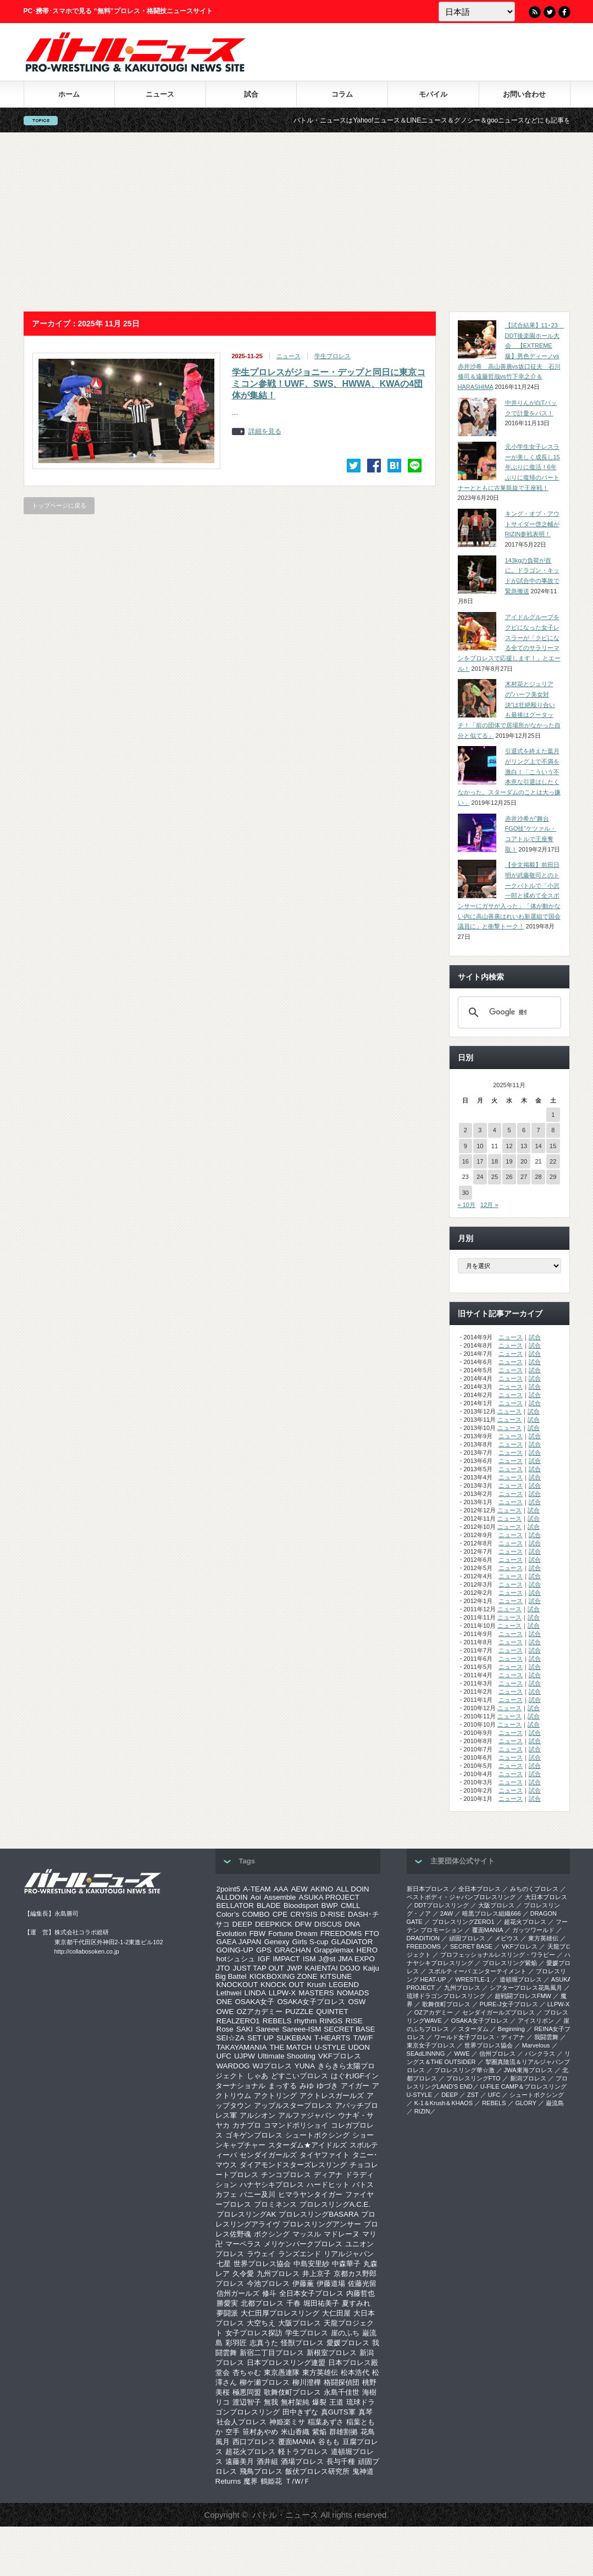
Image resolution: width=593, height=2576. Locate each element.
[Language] (477, 11)
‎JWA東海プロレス (528, 2070)
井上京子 (316, 2273)
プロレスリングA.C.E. (335, 2204)
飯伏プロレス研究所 (317, 2471)
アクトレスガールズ (332, 2095)
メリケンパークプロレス (303, 2244)
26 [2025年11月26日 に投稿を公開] (509, 1176)
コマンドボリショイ (296, 2125)
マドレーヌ (341, 2234)
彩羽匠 (236, 2343)
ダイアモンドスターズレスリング (293, 2165)
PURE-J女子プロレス (509, 2004)
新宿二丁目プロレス (272, 2353)
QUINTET (332, 2011)
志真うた (264, 2343)
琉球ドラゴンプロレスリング (446, 1996)
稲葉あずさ (325, 2422)
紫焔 (319, 2432)
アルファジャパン (306, 2115)
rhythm (306, 2021)
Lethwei (229, 1993)
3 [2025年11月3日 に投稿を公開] (479, 1130)
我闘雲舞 (546, 2037)
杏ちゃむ (246, 2372)
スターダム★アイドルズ (307, 2145)
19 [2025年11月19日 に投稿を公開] (509, 1161)
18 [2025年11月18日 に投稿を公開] (494, 1161)
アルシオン (257, 2115)
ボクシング (272, 2234)
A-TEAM (256, 1889)
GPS (263, 1950)
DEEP (242, 1924)
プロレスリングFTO (473, 2078)
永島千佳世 (341, 2392)
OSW (356, 2002)
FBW (257, 1933)
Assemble (280, 1897)
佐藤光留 (362, 2283)
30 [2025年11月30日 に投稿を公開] (465, 1192)
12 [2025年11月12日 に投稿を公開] (509, 1146)
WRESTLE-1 (472, 1979)
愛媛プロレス (347, 2343)
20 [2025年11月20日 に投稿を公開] (523, 1161)
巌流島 (555, 2103)
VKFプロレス (339, 2056)
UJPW (244, 2056)
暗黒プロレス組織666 (491, 1913)
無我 (271, 2402)
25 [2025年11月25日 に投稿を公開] (494, 1176)
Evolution (232, 1933)
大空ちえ (261, 2323)
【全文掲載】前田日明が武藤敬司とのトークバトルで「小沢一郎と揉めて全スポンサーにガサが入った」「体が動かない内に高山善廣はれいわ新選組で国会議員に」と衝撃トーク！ (509, 895)
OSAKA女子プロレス (311, 2002)
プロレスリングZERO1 (463, 1921)
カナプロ (246, 2125)
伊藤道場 (331, 2283)
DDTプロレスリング (441, 1905)
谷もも (329, 2442)
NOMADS (353, 1993)
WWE (461, 2053)
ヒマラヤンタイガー (310, 2194)
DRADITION (423, 1938)
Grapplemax (334, 1950)
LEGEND (344, 1984)
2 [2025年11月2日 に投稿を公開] (465, 1130)
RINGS (330, 2021)
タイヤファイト (325, 2155)
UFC (224, 2056)
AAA (281, 1889)
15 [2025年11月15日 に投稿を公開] (553, 1146)
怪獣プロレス (302, 2343)
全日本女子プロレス (311, 2293)
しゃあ (257, 2076)
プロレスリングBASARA (318, 2214)
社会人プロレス (242, 2422)
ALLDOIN (232, 1897)
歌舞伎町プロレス (292, 2392)
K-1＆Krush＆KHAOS (443, 2103)
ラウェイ (261, 2254)
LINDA (255, 1993)
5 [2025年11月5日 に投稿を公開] (509, 1130)
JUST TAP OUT (258, 1968)
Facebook (564, 12)
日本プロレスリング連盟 (286, 2362)
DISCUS (328, 1924)
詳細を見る (264, 431)
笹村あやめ (260, 2432)
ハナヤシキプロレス (272, 2184)
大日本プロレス (546, 1897)
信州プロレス (497, 2053)
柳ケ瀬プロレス (265, 2382)
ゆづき (327, 2086)
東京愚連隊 (282, 2372)
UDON (359, 2047)
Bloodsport (301, 1905)
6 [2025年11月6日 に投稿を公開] (523, 1130)
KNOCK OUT (282, 1984)
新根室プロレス (332, 2353)
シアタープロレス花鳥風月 (526, 1987)
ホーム (69, 94)
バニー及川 (257, 2194)
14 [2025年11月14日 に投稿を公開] (538, 1146)
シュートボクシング (317, 2135)
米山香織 (295, 2432)
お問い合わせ (524, 94)
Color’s (228, 1914)
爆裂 (319, 2402)
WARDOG (233, 2066)
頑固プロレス (467, 1938)
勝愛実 (227, 2303)
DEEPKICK (273, 1924)
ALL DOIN (352, 1889)
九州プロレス (278, 2273)
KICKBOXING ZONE (284, 1976)
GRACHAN (292, 1950)
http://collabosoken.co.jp (86, 1951)
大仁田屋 (336, 2313)
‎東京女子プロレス (431, 2045)
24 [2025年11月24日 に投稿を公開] (479, 1176)
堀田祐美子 (321, 2303)
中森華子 (346, 2264)
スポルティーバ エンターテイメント (477, 1971)
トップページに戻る (59, 505)
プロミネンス (275, 2204)
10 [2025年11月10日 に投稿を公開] (479, 1146)
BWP (330, 1905)
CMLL (351, 1905)
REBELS (277, 2021)
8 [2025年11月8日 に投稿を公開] (553, 1130)
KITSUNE (336, 1976)
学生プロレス (332, 356)
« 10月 (466, 1204)
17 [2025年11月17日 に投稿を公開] (479, 1161)
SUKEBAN (294, 2038)
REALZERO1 (238, 2021)
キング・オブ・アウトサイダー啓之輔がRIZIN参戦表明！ (532, 523)
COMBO (255, 1914)
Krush (316, 1984)
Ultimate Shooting (286, 2056)
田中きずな (300, 2412)
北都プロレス (262, 2303)
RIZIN (422, 2111)
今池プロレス (268, 2283)
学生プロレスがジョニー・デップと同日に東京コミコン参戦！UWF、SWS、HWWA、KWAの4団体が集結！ (328, 384)
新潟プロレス (528, 2078)
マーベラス (243, 2244)
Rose (225, 2029)
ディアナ (328, 2175)
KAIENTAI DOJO (332, 1968)
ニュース (160, 94)
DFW (303, 1924)
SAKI (244, 2029)
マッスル (306, 2234)
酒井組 (267, 2461)
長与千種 (340, 2461)
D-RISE (332, 1914)
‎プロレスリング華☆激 (464, 2070)
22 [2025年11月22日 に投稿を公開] (553, 1161)
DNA (352, 1924)
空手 (232, 2432)
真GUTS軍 (338, 2412)
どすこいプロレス (299, 2076)
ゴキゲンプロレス (253, 2135)
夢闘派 (227, 2313)
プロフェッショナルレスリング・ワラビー (497, 1954)
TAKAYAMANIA (242, 2047)
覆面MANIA (296, 2442)
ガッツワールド (533, 1930)
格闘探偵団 (341, 2382)
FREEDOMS (341, 1933)
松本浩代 (355, 2372)
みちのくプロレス (534, 1888)
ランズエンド (299, 2254)
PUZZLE (299, 2011)
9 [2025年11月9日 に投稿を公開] (465, 1146)
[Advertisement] (296, 222)
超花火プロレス (250, 2451)
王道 (336, 2402)
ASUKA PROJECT (329, 1897)
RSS (534, 12)
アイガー (355, 2086)
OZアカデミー (259, 2011)
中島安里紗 (311, 2264)
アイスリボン (536, 2020)
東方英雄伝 (320, 2372)
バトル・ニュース (285, 2514)
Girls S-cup (310, 1942)
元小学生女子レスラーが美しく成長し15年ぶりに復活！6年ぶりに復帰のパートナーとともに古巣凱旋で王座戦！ (509, 467)
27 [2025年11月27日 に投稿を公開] (523, 1176)
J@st (327, 1959)
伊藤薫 (303, 2283)
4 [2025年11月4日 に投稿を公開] (494, 1130)
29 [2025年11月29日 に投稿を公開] (553, 1176)
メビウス (507, 1938)
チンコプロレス (286, 2175)
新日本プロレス (428, 1888)
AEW (299, 1889)
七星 (224, 2264)
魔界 (250, 2481)
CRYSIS (303, 1914)
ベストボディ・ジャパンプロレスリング (461, 1897)
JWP (294, 1968)
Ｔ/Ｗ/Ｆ (297, 2481)
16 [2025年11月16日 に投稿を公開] (465, 1161)
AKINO (322, 1889)
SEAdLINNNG (426, 2053)
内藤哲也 (360, 2293)
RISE (354, 2021)
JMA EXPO (356, 1959)
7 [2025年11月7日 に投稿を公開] (538, 1130)
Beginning (511, 2029)
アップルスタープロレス (293, 2105)
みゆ (307, 2086)
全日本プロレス (479, 1888)
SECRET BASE (349, 2029)
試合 (251, 94)
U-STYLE (329, 2047)
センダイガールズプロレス (498, 2012)
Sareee (267, 2029)
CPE (280, 1914)
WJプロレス (272, 2066)
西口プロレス (253, 2442)
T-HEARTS (332, 2038)
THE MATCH (290, 2047)
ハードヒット (328, 2184)
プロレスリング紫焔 (510, 1963)
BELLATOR (235, 1905)
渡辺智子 (246, 2402)
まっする (282, 2086)
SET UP (260, 2038)
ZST (473, 2094)
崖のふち (345, 2333)
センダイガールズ (268, 2155)
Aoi (256, 1897)
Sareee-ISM (301, 2029)
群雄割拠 (343, 2432)
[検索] (508, 1012)
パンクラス (540, 2053)
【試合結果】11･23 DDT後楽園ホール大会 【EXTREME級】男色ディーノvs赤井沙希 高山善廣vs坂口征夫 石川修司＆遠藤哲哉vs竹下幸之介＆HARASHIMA (511, 356)
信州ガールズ (238, 2293)
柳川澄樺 (306, 2382)
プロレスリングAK (246, 2214)
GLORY (526, 2103)
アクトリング (275, 2095)
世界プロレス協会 (262, 2264)
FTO (371, 1933)
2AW (446, 1913)
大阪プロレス (299, 2323)
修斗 (269, 2293)
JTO (223, 1968)
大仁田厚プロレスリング (280, 2313)
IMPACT (286, 1959)
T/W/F (363, 2038)
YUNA (305, 2066)
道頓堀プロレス (521, 1979)
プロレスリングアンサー (321, 2224)
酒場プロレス (302, 2461)
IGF (264, 1959)
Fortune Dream (293, 1933)
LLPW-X (282, 1993)
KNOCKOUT (237, 1984)
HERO (367, 1950)
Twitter (549, 12)
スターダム (473, 2029)
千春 (293, 2303)
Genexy (277, 1942)
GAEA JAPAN (239, 1942)
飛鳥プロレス (261, 2471)
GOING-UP (235, 1950)
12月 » (489, 1204)
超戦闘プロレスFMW (523, 1996)
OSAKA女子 (254, 2002)
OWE (225, 2011)
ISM (309, 1959)
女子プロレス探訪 (253, 2333)
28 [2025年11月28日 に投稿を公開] (538, 1176)
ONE (224, 2002)
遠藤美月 (239, 2461)
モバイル (433, 94)
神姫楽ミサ (287, 2422)
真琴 (365, 2412)
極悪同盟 (246, 2392)
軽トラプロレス (303, 2451)
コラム (342, 94)
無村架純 (295, 2402)
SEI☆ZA (231, 2038)
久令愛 (243, 2273)
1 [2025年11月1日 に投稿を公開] (553, 1114)
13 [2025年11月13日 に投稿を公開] (523, 1146)
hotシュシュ (236, 1959)
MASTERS (316, 1993)
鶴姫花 (271, 2481)
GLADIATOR (352, 1942)
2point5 (229, 1889)
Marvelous (536, 2045)
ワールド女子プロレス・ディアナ (479, 2037)
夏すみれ (356, 2303)
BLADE (269, 1905)
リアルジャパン (349, 2254)
